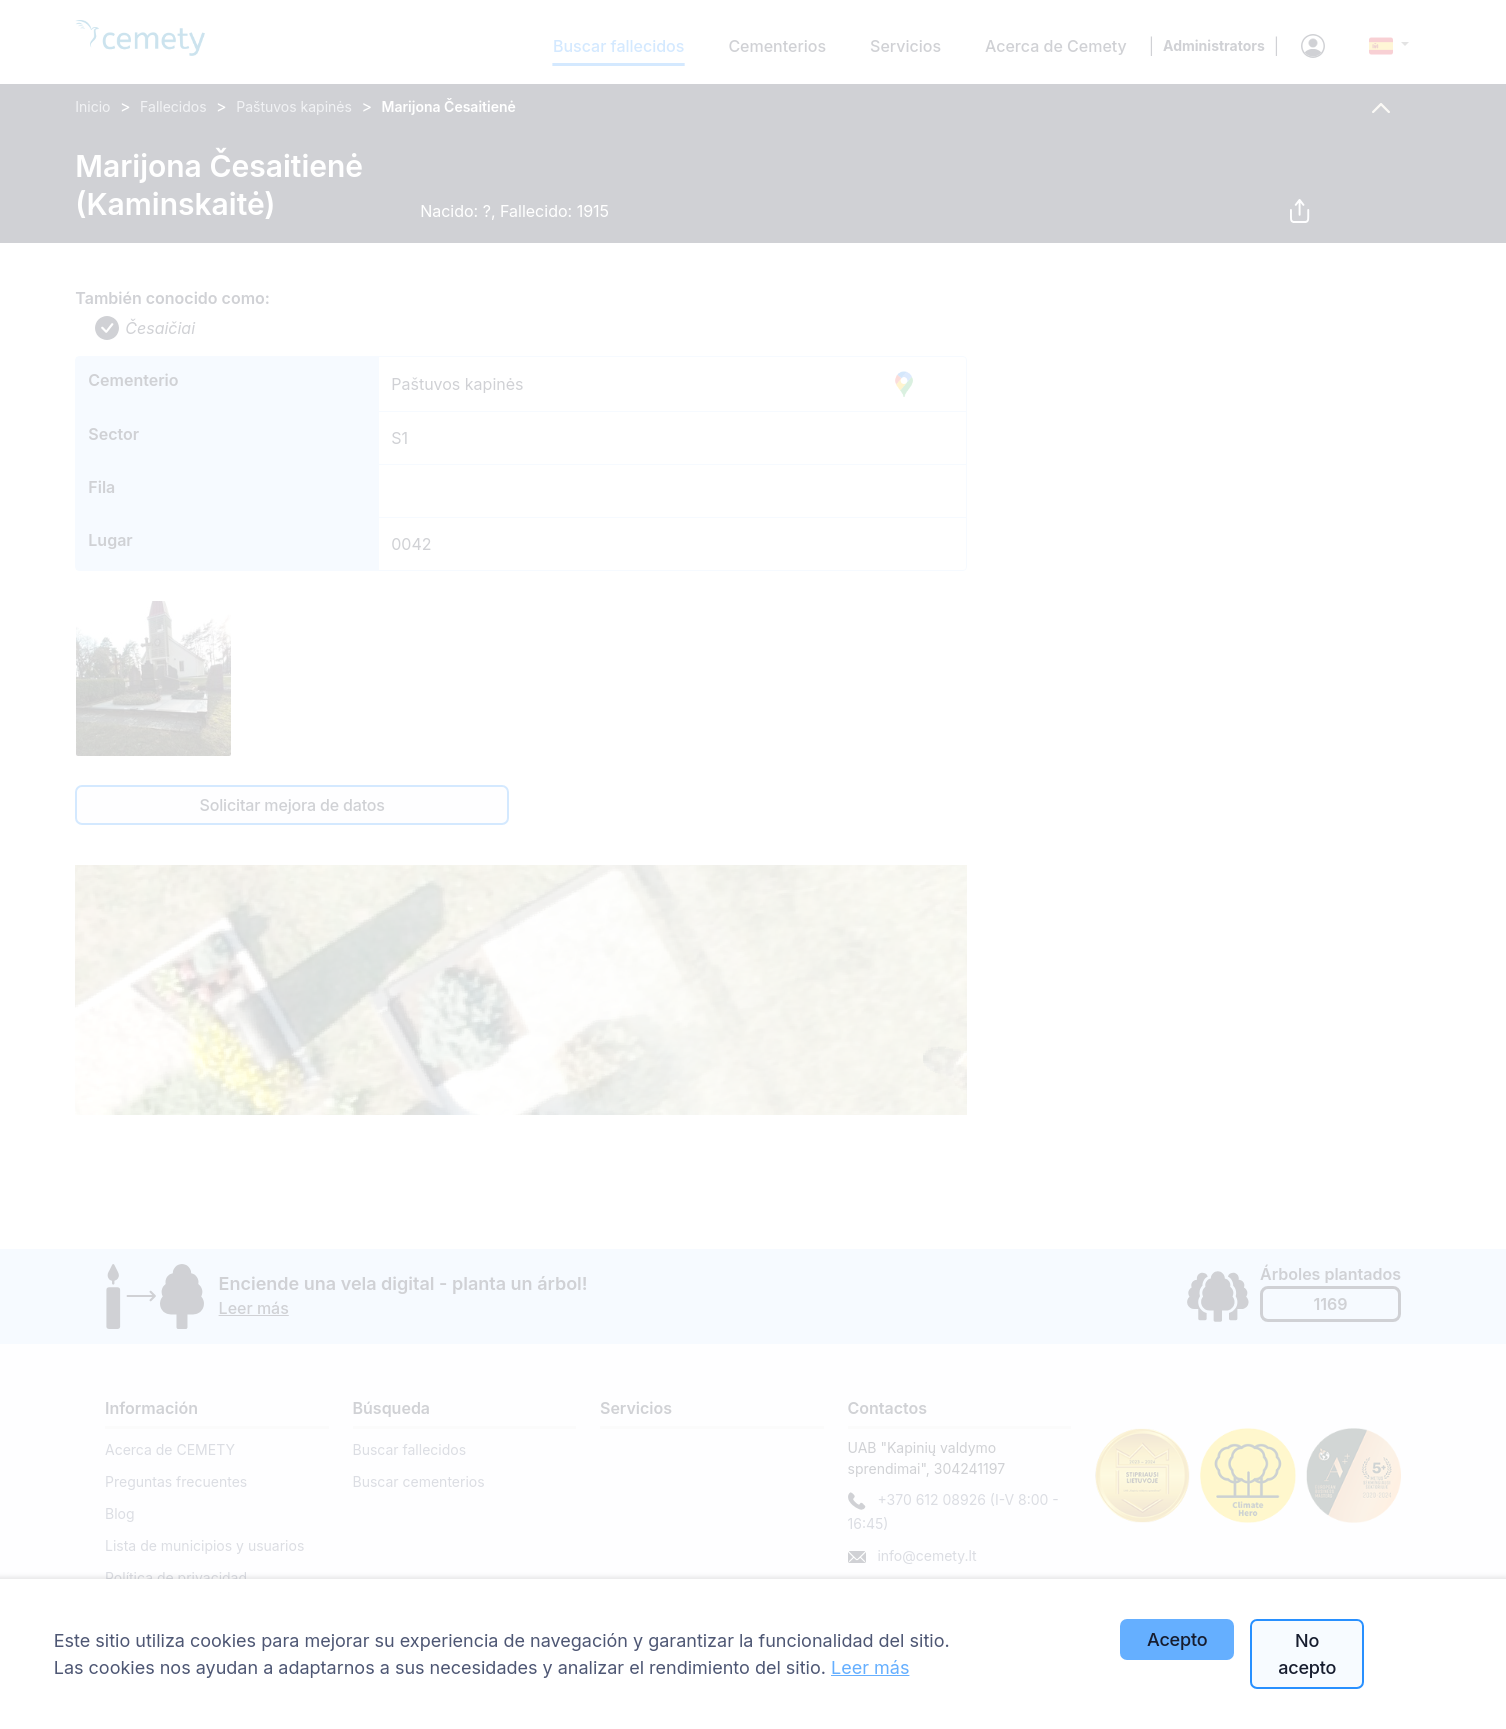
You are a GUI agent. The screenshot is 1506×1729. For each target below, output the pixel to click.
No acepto (1307, 1654)
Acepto (1177, 1639)
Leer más (870, 1667)
